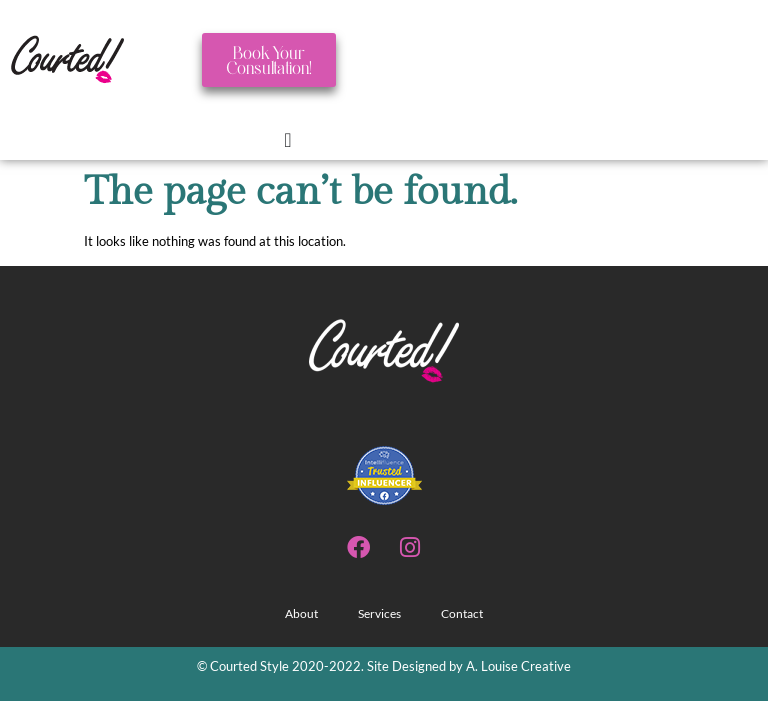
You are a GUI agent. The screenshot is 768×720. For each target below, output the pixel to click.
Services (379, 613)
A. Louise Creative (517, 666)
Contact (462, 613)
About (301, 613)
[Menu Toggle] (287, 140)
